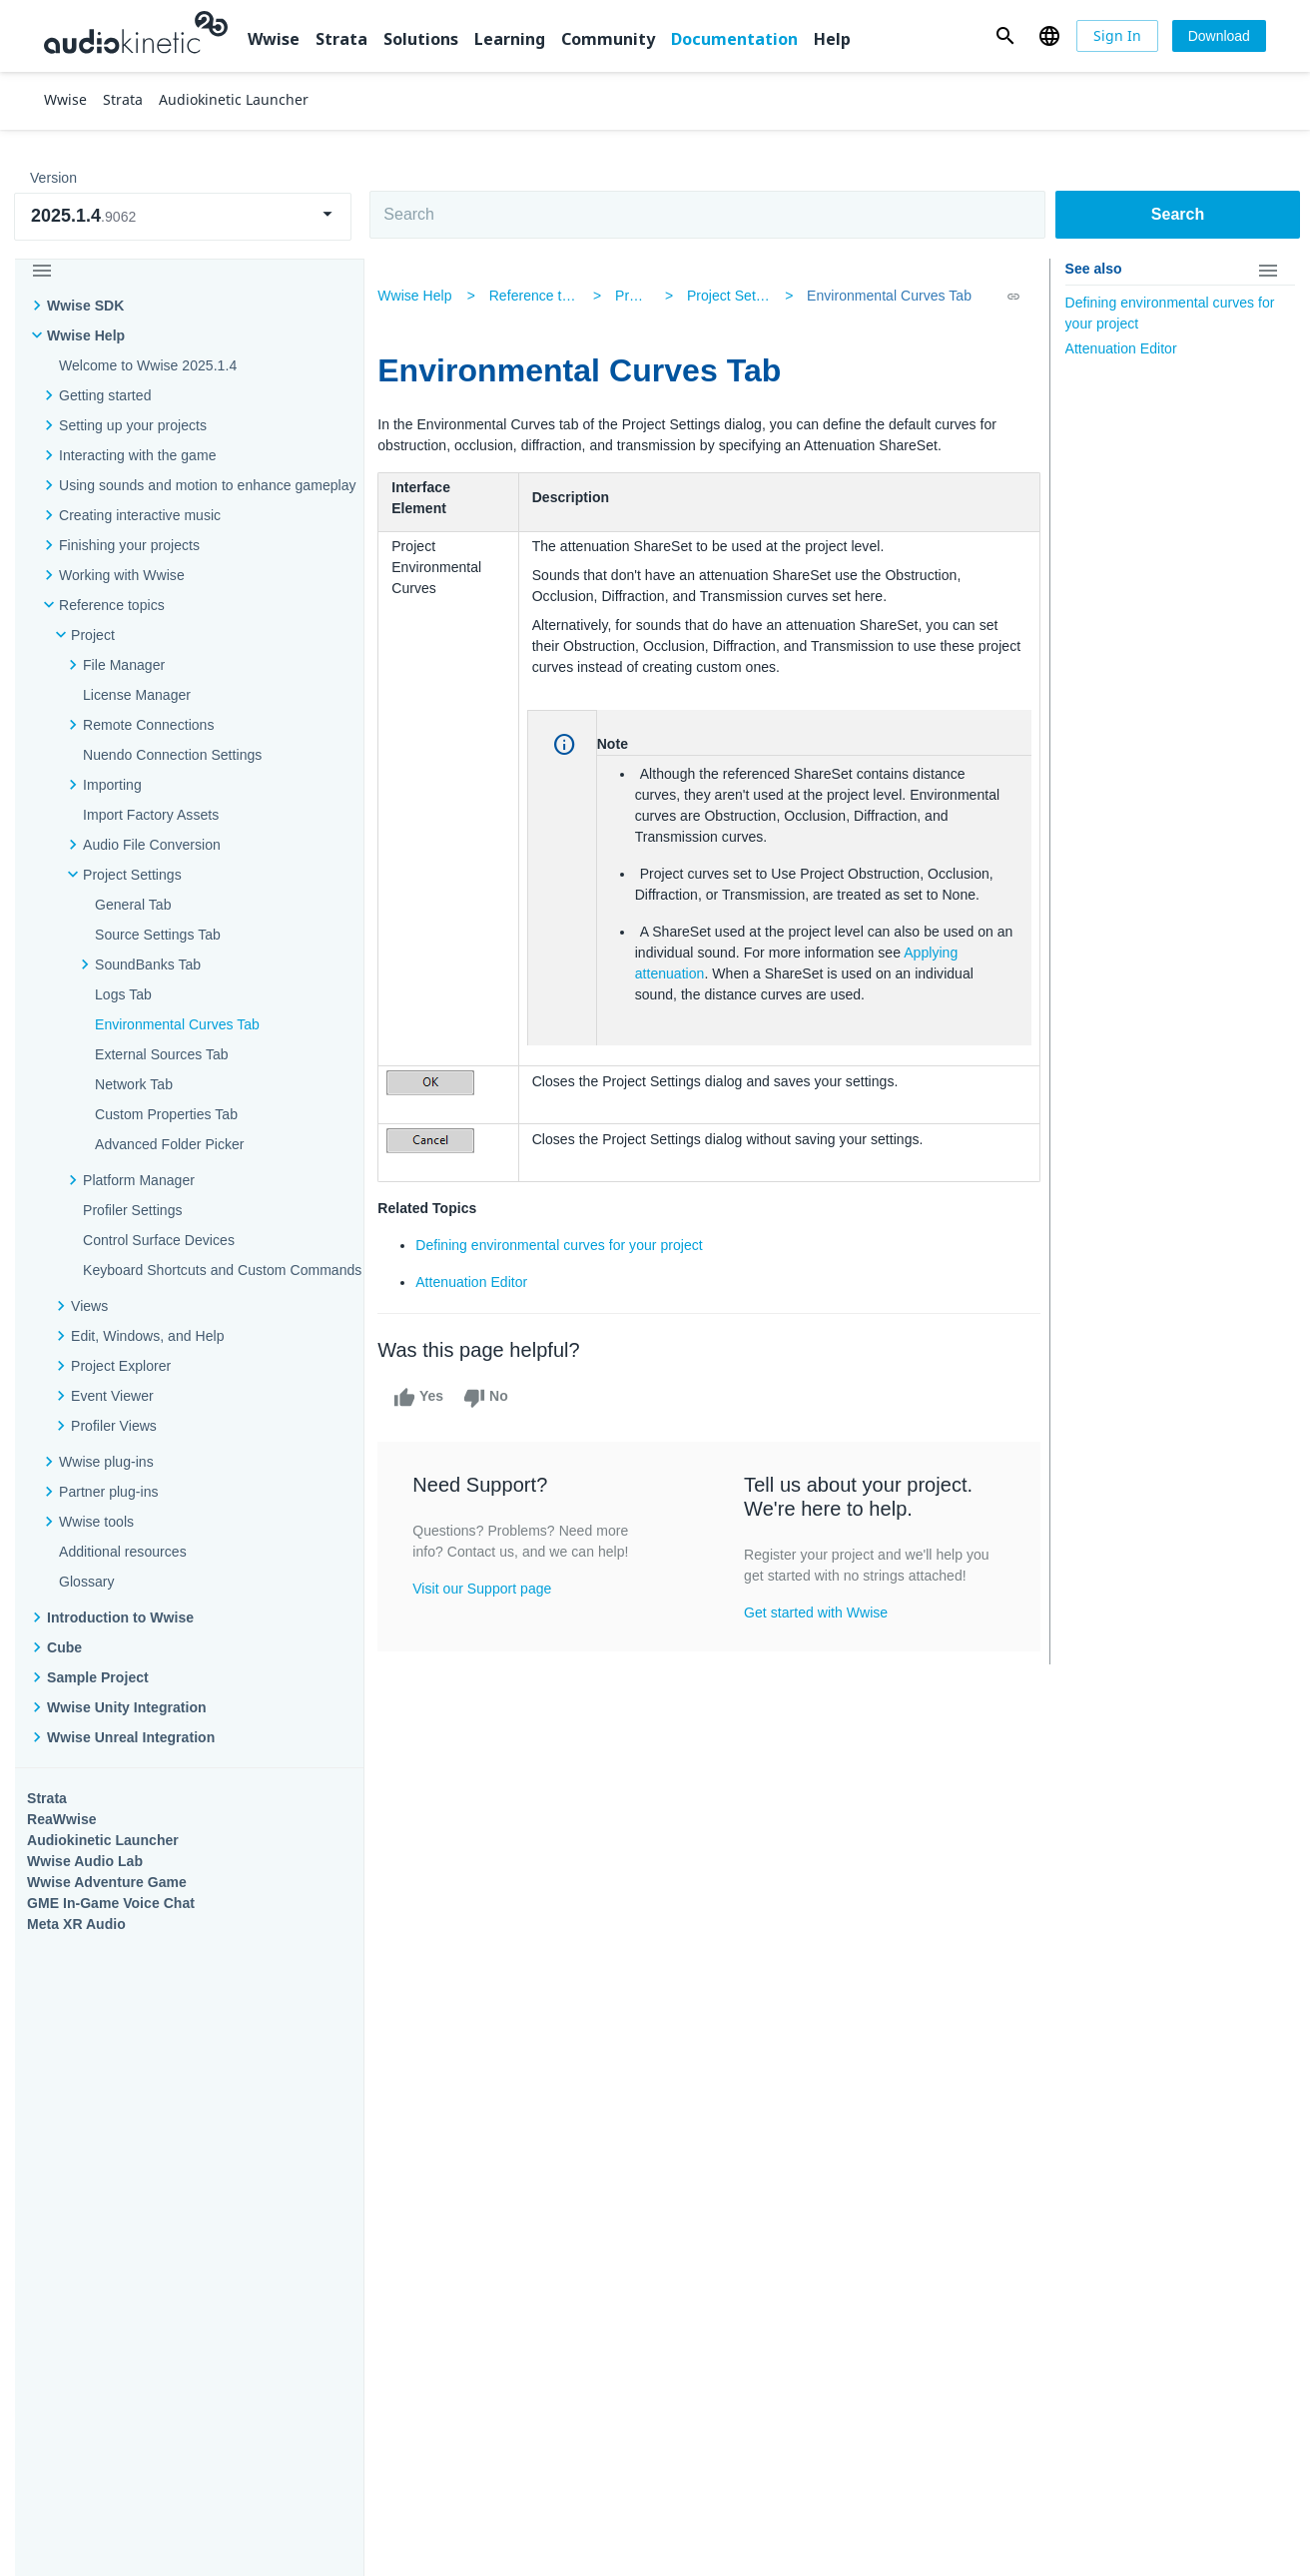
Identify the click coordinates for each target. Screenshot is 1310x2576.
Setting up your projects (133, 425)
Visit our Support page (492, 1589)
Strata (341, 39)
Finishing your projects (129, 545)
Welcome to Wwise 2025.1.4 (148, 365)
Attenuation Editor (482, 1282)
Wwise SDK (85, 306)
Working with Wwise (122, 575)
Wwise (274, 39)
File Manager (124, 665)
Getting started (105, 395)
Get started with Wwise (818, 1633)
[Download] (1219, 36)
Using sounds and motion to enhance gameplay (207, 485)
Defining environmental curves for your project (570, 1245)
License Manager (137, 695)
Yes (429, 1398)
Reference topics (112, 605)
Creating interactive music (140, 515)
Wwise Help (86, 335)
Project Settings (736, 296)
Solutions (420, 39)
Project (93, 635)
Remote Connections (149, 725)
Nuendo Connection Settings (172, 755)
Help (832, 39)
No (495, 1398)
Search (1177, 214)
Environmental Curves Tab (883, 296)
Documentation (734, 39)
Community (608, 39)
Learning (509, 39)
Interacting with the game (137, 455)
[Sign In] (1117, 36)
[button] (1004, 36)
